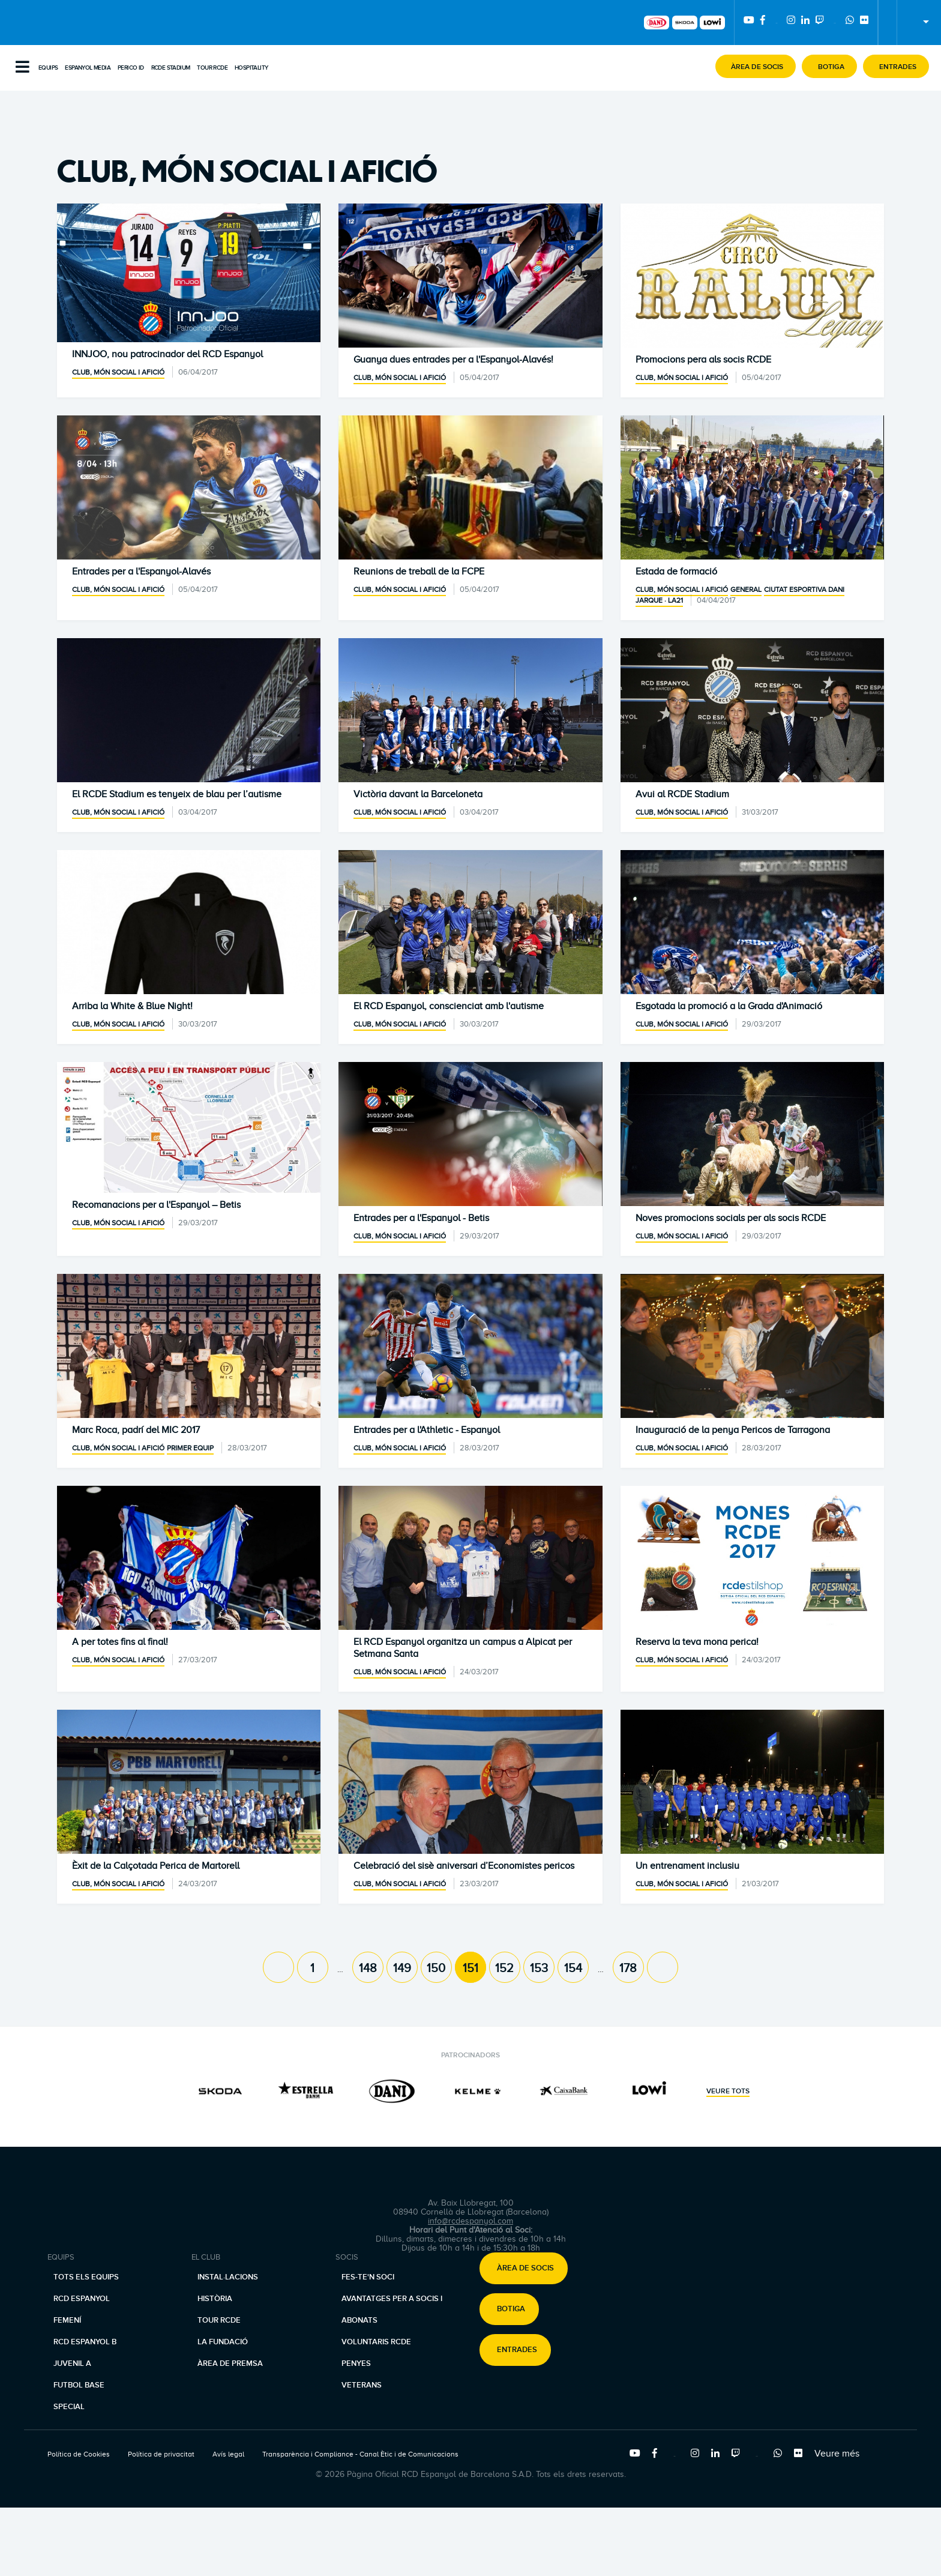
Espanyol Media (87, 67)
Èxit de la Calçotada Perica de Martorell (155, 1865)
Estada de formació (676, 571)
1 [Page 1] (312, 1967)
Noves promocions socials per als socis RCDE (731, 1218)
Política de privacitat (161, 2454)
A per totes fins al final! (120, 1641)
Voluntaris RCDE (376, 2342)
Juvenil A (72, 2363)
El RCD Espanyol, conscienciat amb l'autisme (448, 1006)
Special (69, 2407)
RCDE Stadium (170, 67)
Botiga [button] (511, 2309)
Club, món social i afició (118, 372)
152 (504, 1967)
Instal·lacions (227, 2277)
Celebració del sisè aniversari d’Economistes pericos (463, 1865)
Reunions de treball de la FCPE (418, 571)
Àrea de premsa (230, 2363)
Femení (67, 2320)
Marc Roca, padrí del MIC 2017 (136, 1430)
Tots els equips (86, 2277)
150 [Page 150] (436, 1967)
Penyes (356, 2363)
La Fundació (222, 2342)
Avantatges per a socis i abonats (391, 2309)
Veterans (361, 2385)
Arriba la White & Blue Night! (132, 1006)
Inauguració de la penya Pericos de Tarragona (733, 1430)
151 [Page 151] (470, 1967)
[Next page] (662, 1967)
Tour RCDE (212, 67)
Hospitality (251, 67)
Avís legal (228, 2454)
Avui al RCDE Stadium (682, 794)
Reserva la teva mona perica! (697, 1641)
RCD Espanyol (81, 2298)
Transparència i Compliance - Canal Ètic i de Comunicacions (360, 2454)
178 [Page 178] (628, 1967)
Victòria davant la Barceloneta (418, 794)
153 (539, 1967)
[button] (755, 66)
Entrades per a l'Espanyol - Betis (421, 1218)
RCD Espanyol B (84, 2342)
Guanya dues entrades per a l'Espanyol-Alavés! (453, 359)
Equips (48, 67)
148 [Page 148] (368, 1967)
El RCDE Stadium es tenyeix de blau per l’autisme (176, 794)
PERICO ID (131, 67)
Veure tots (728, 2091)
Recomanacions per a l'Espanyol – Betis (156, 1204)
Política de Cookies (78, 2454)
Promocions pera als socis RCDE (703, 359)
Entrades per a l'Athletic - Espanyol (426, 1430)
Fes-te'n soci (367, 2277)
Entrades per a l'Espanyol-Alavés (141, 571)
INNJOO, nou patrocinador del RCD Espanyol (167, 354)
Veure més (836, 2453)
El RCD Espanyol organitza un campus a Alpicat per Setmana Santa (462, 1647)
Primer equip (190, 1448)
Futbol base (78, 2385)
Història (214, 2298)
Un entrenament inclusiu (687, 1865)
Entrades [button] (517, 2350)
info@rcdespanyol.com (470, 2220)
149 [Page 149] (402, 1967)
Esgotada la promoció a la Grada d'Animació (729, 1006)
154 (573, 1967)
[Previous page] (278, 1967)
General (746, 589)
